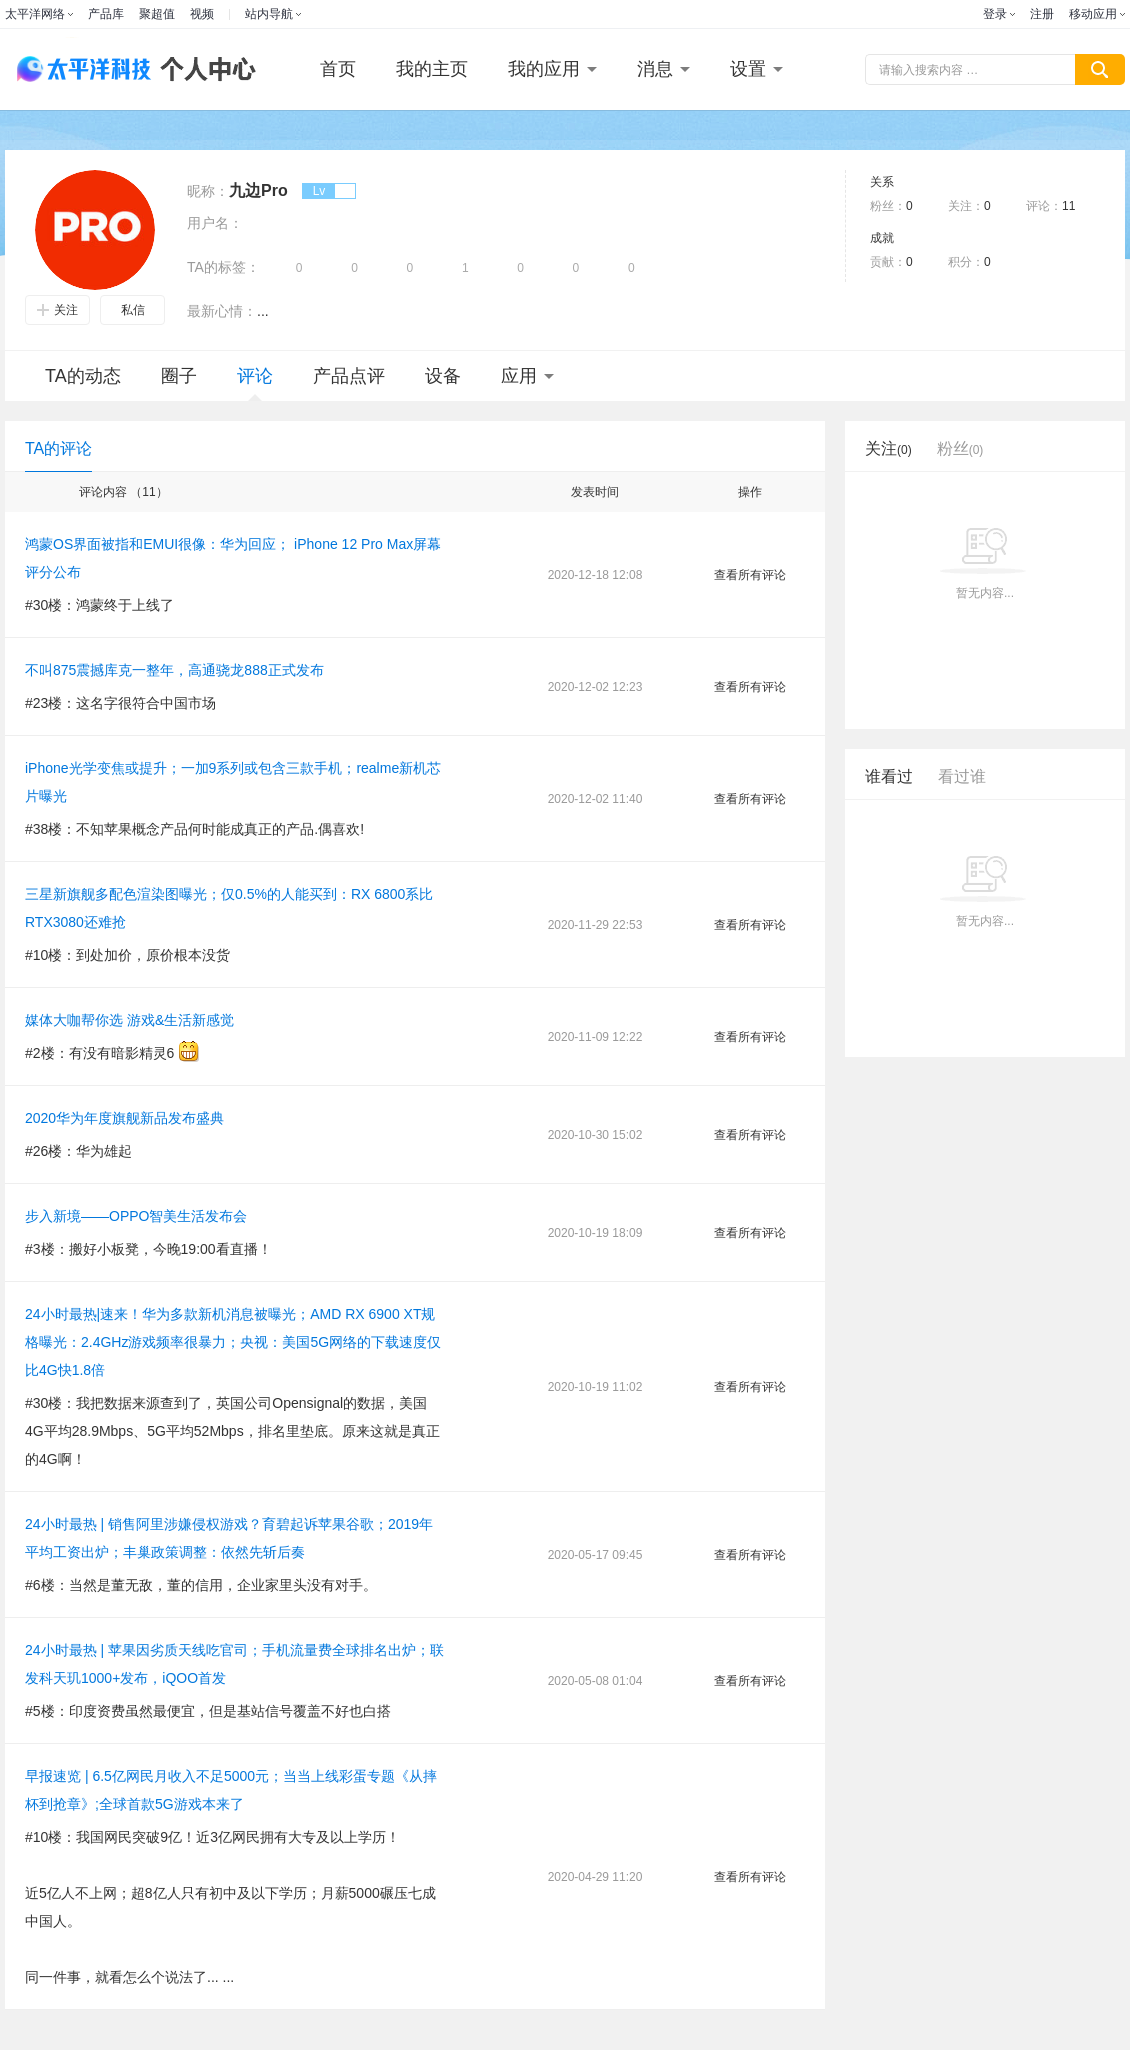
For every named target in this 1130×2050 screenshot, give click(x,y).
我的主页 (432, 69)
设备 (443, 376)
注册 (1042, 14)
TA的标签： (223, 267)
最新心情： (222, 311)
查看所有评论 (750, 575)
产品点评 (349, 376)
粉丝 (960, 448)
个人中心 (203, 69)
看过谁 (962, 776)
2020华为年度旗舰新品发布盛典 (124, 1118)
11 (1068, 206)
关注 (57, 310)
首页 (338, 69)
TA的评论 (58, 448)
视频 (202, 14)
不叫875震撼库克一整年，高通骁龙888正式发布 (174, 670)
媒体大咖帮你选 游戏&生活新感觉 (129, 1020)
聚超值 (157, 14)
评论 (255, 383)
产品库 (106, 14)
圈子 (179, 376)
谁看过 (889, 776)
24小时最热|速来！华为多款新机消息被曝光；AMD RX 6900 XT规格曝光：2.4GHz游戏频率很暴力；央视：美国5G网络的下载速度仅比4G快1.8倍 (233, 1342)
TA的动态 (83, 376)
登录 (995, 14)
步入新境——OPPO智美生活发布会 (136, 1216)
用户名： (215, 223)
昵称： (208, 191)
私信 (133, 310)
